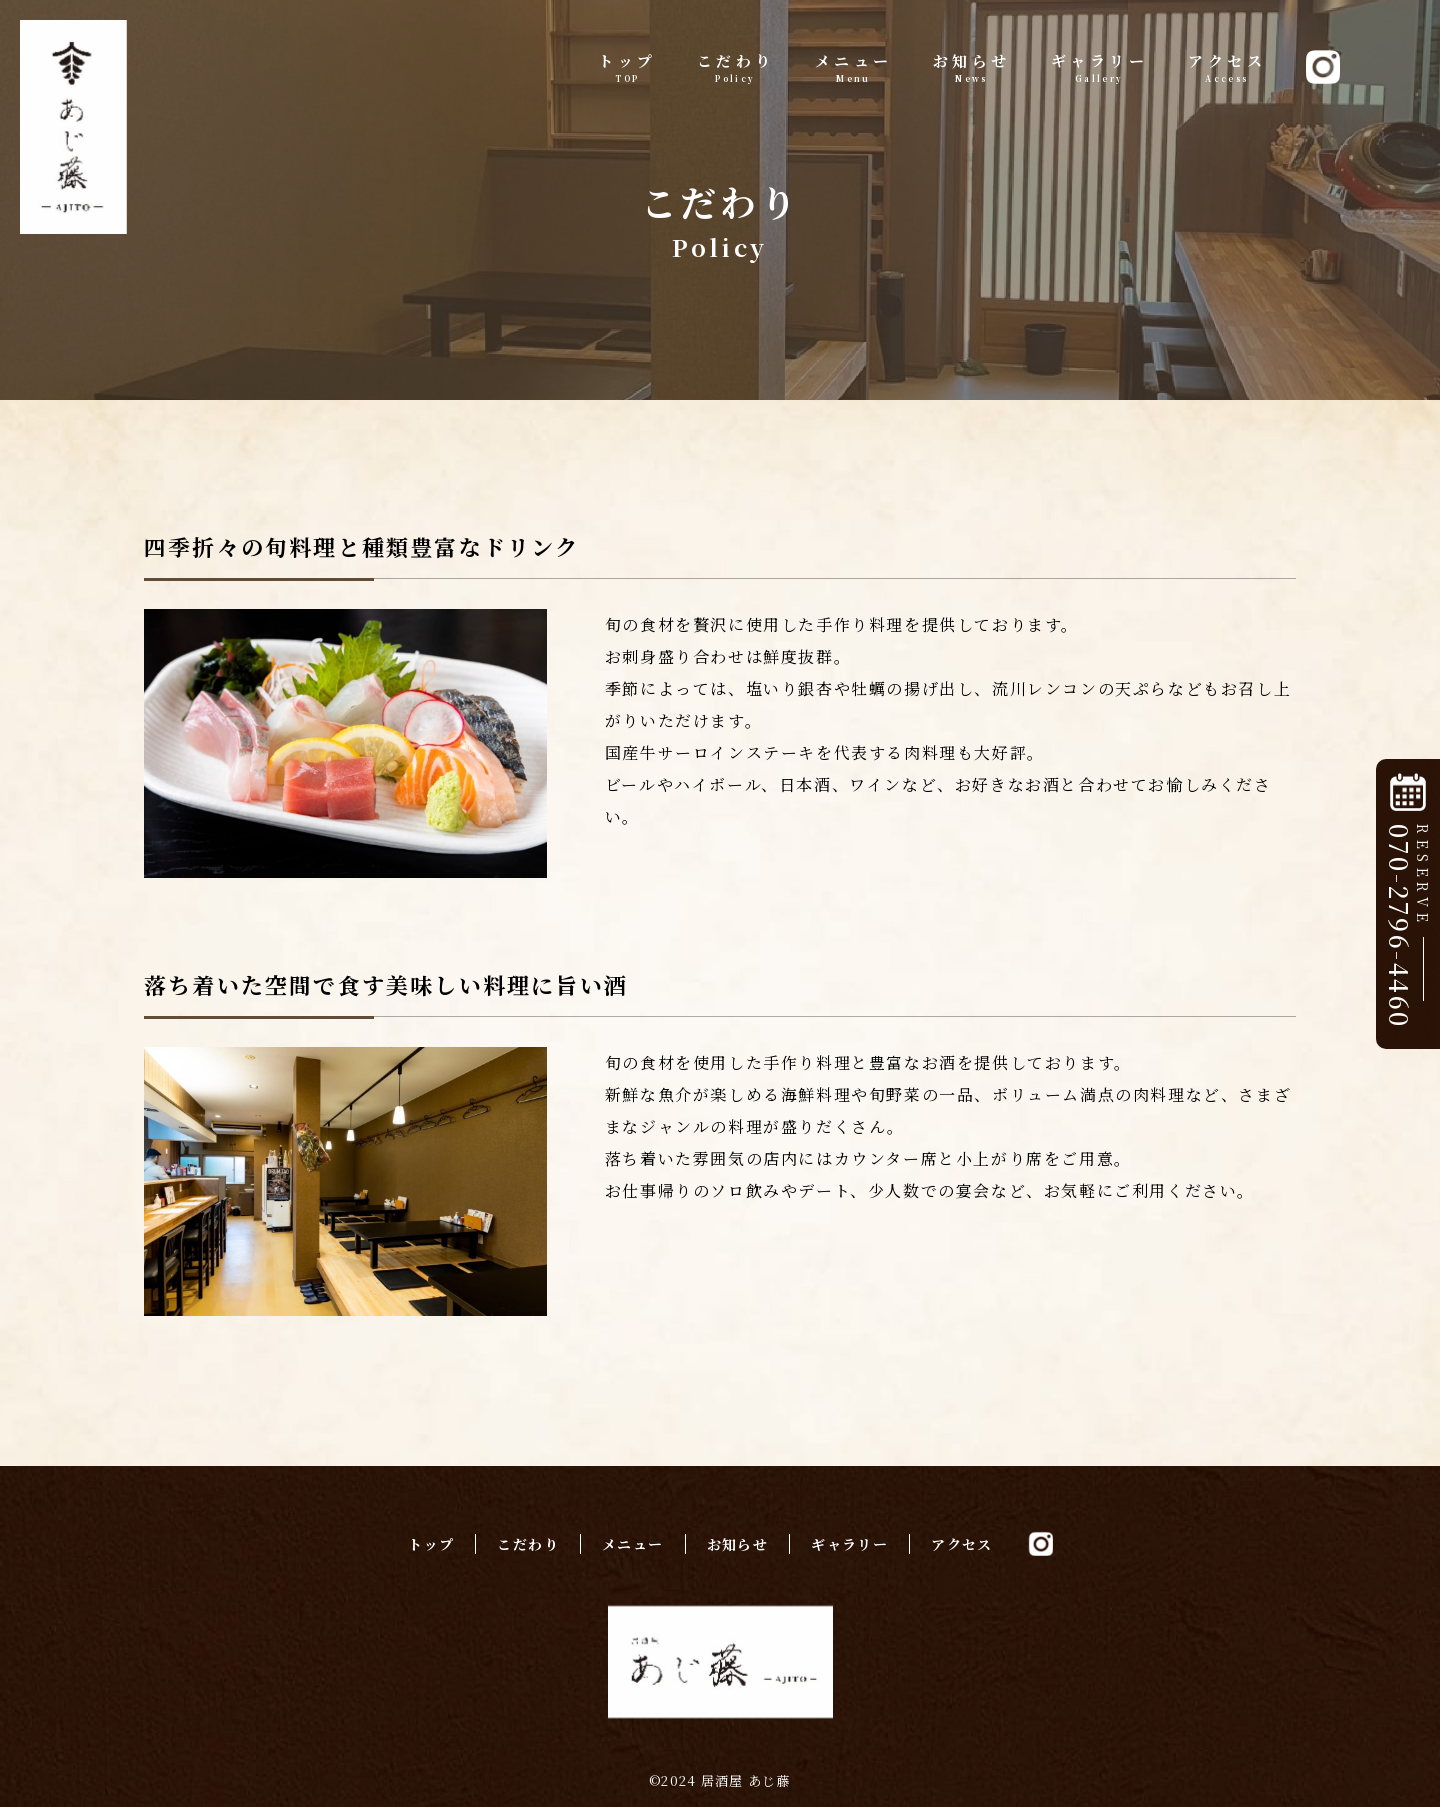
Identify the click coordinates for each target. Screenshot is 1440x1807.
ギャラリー (1100, 67)
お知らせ (972, 67)
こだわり (736, 67)
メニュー (854, 67)
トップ (627, 67)
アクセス (1227, 67)
